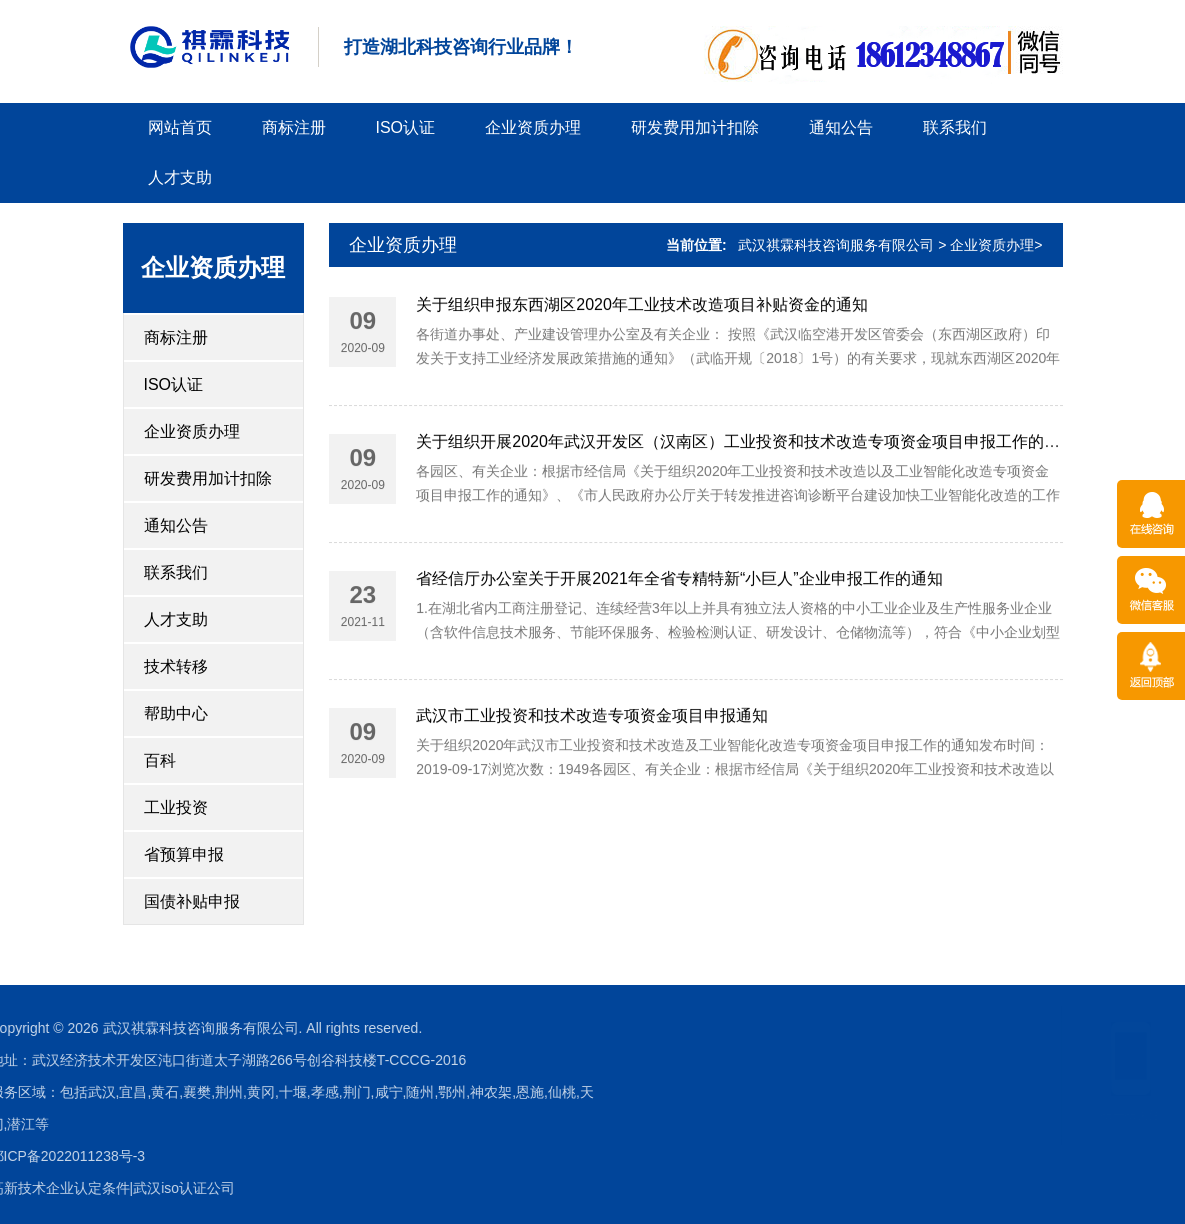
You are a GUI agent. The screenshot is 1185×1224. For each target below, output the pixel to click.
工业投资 (176, 807)
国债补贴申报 (192, 901)
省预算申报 (184, 854)
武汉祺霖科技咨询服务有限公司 (836, 245)
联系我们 (955, 127)
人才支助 (180, 177)
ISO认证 (406, 127)
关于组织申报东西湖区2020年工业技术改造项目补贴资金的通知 (642, 308)
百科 (160, 760)
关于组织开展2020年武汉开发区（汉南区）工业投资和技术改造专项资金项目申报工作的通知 (746, 446)
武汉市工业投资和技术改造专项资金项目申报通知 (592, 720)
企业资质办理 (533, 127)
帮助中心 (176, 713)
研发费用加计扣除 (695, 127)
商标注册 (294, 127)
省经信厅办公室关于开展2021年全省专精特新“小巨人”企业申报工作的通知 (679, 583)
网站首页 (180, 127)
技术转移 (176, 666)
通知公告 (841, 127)
